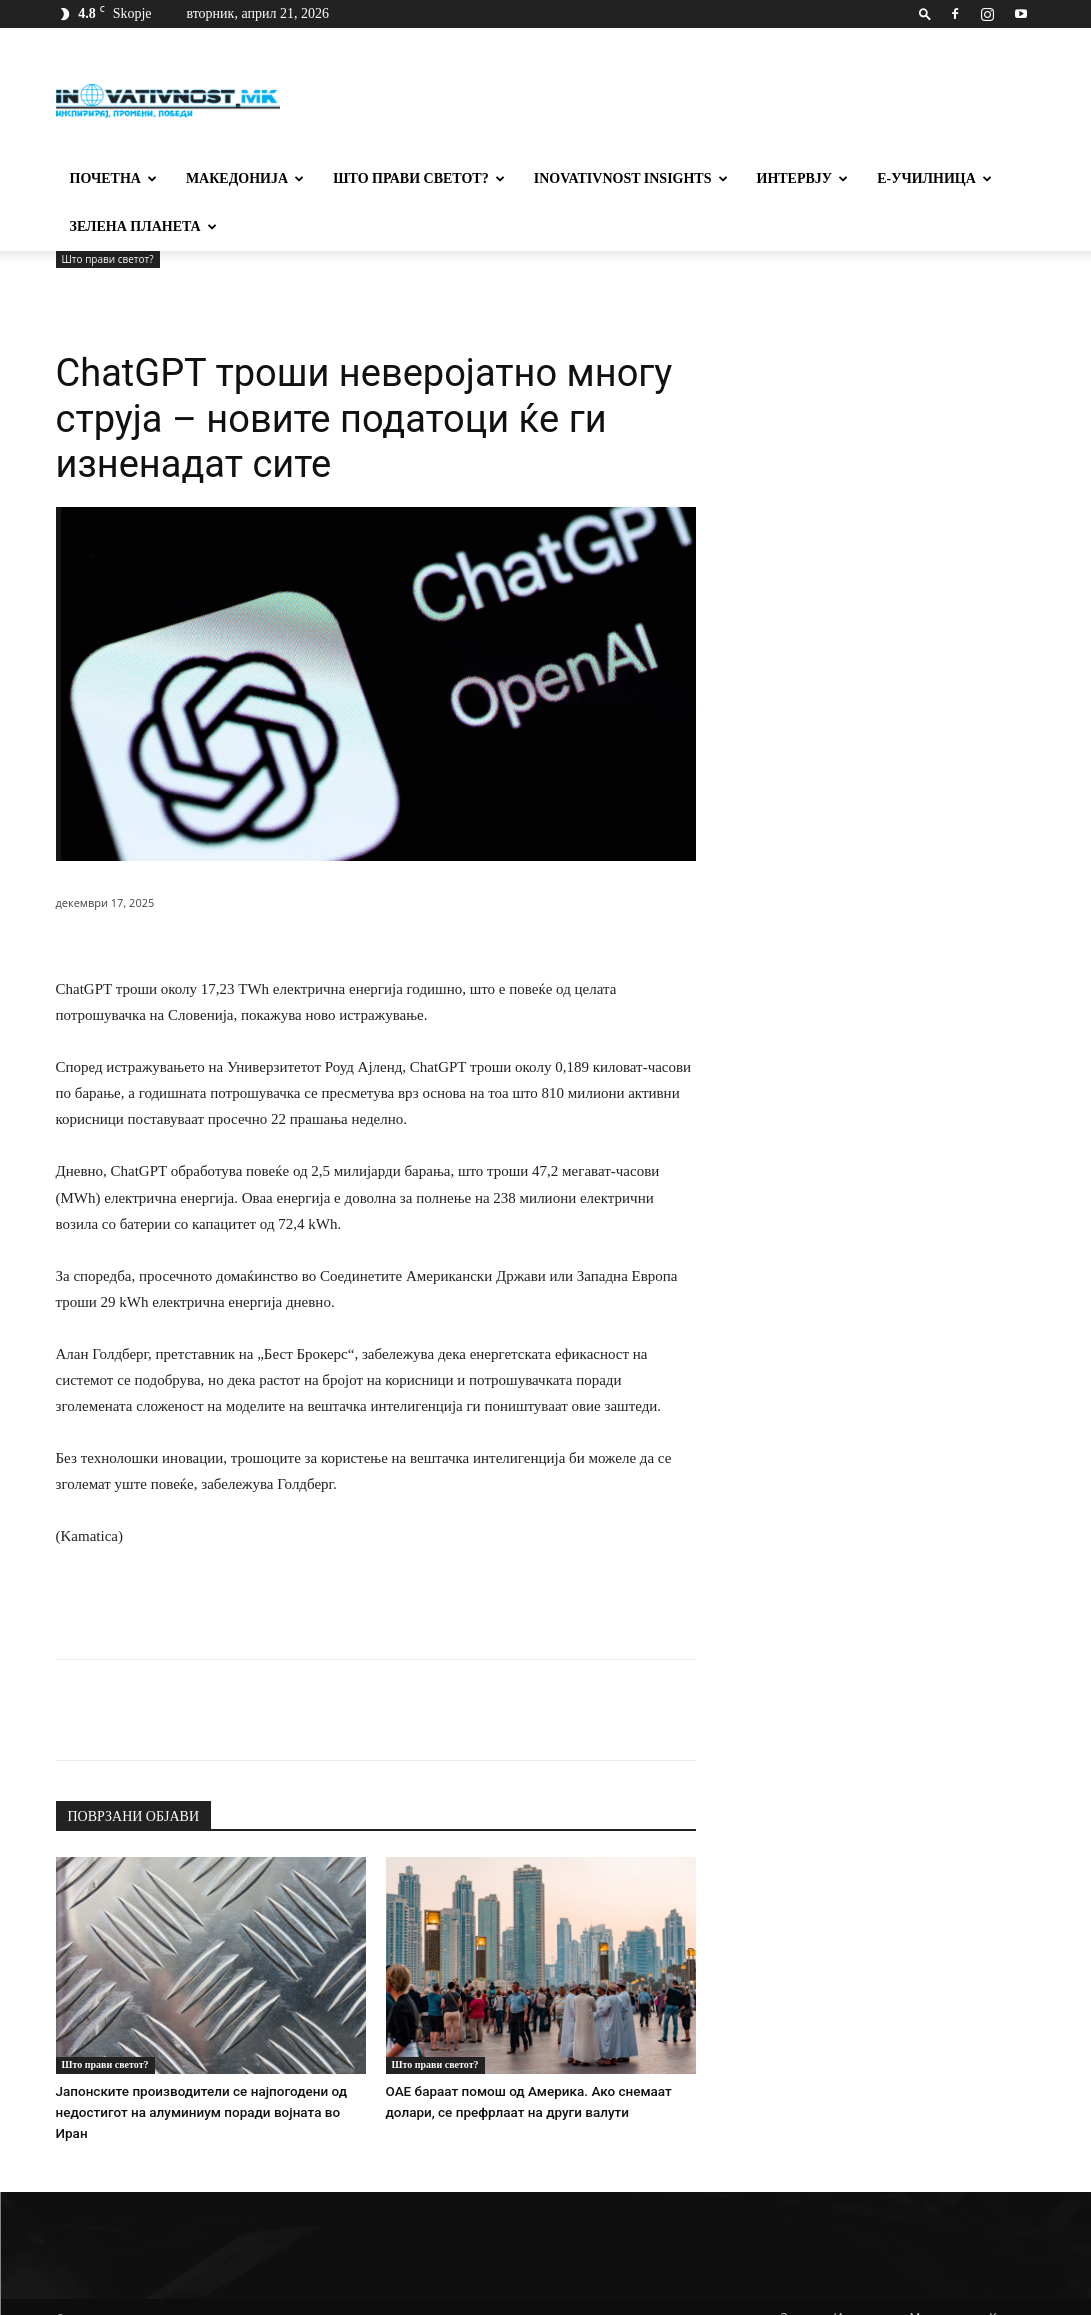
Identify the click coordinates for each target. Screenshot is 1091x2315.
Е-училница (934, 178)
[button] (925, 13)
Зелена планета (143, 226)
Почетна (113, 178)
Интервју (803, 178)
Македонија (245, 178)
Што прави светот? (419, 178)
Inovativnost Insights (631, 178)
